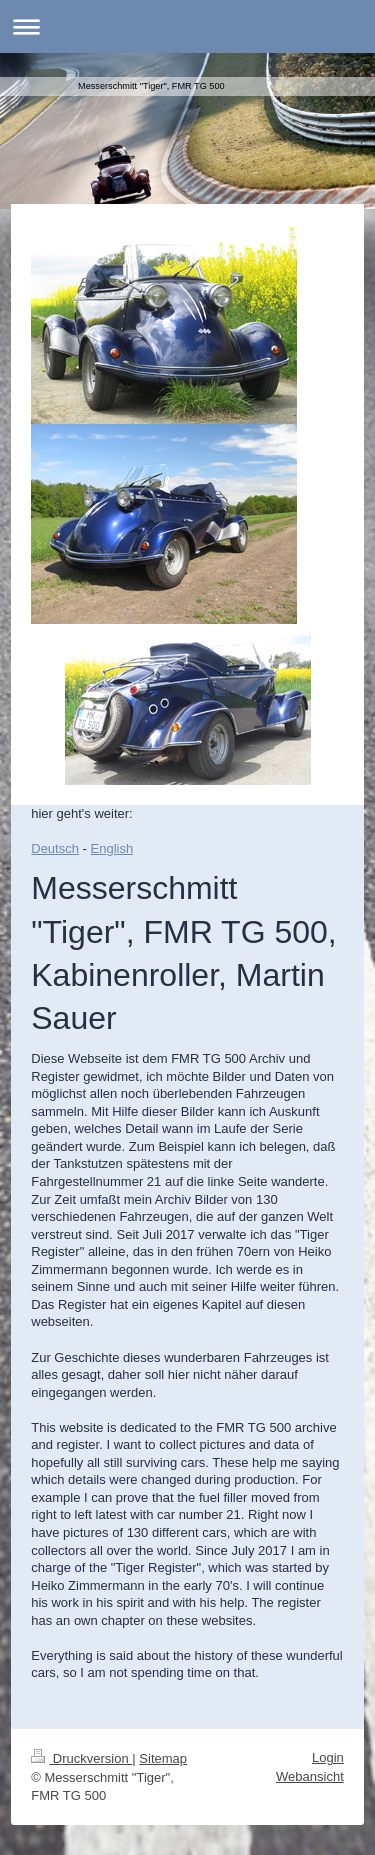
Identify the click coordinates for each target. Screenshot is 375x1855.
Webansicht (310, 1776)
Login (328, 1757)
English (112, 848)
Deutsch (55, 848)
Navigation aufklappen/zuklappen (187, 26)
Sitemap (163, 1758)
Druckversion (81, 1758)
